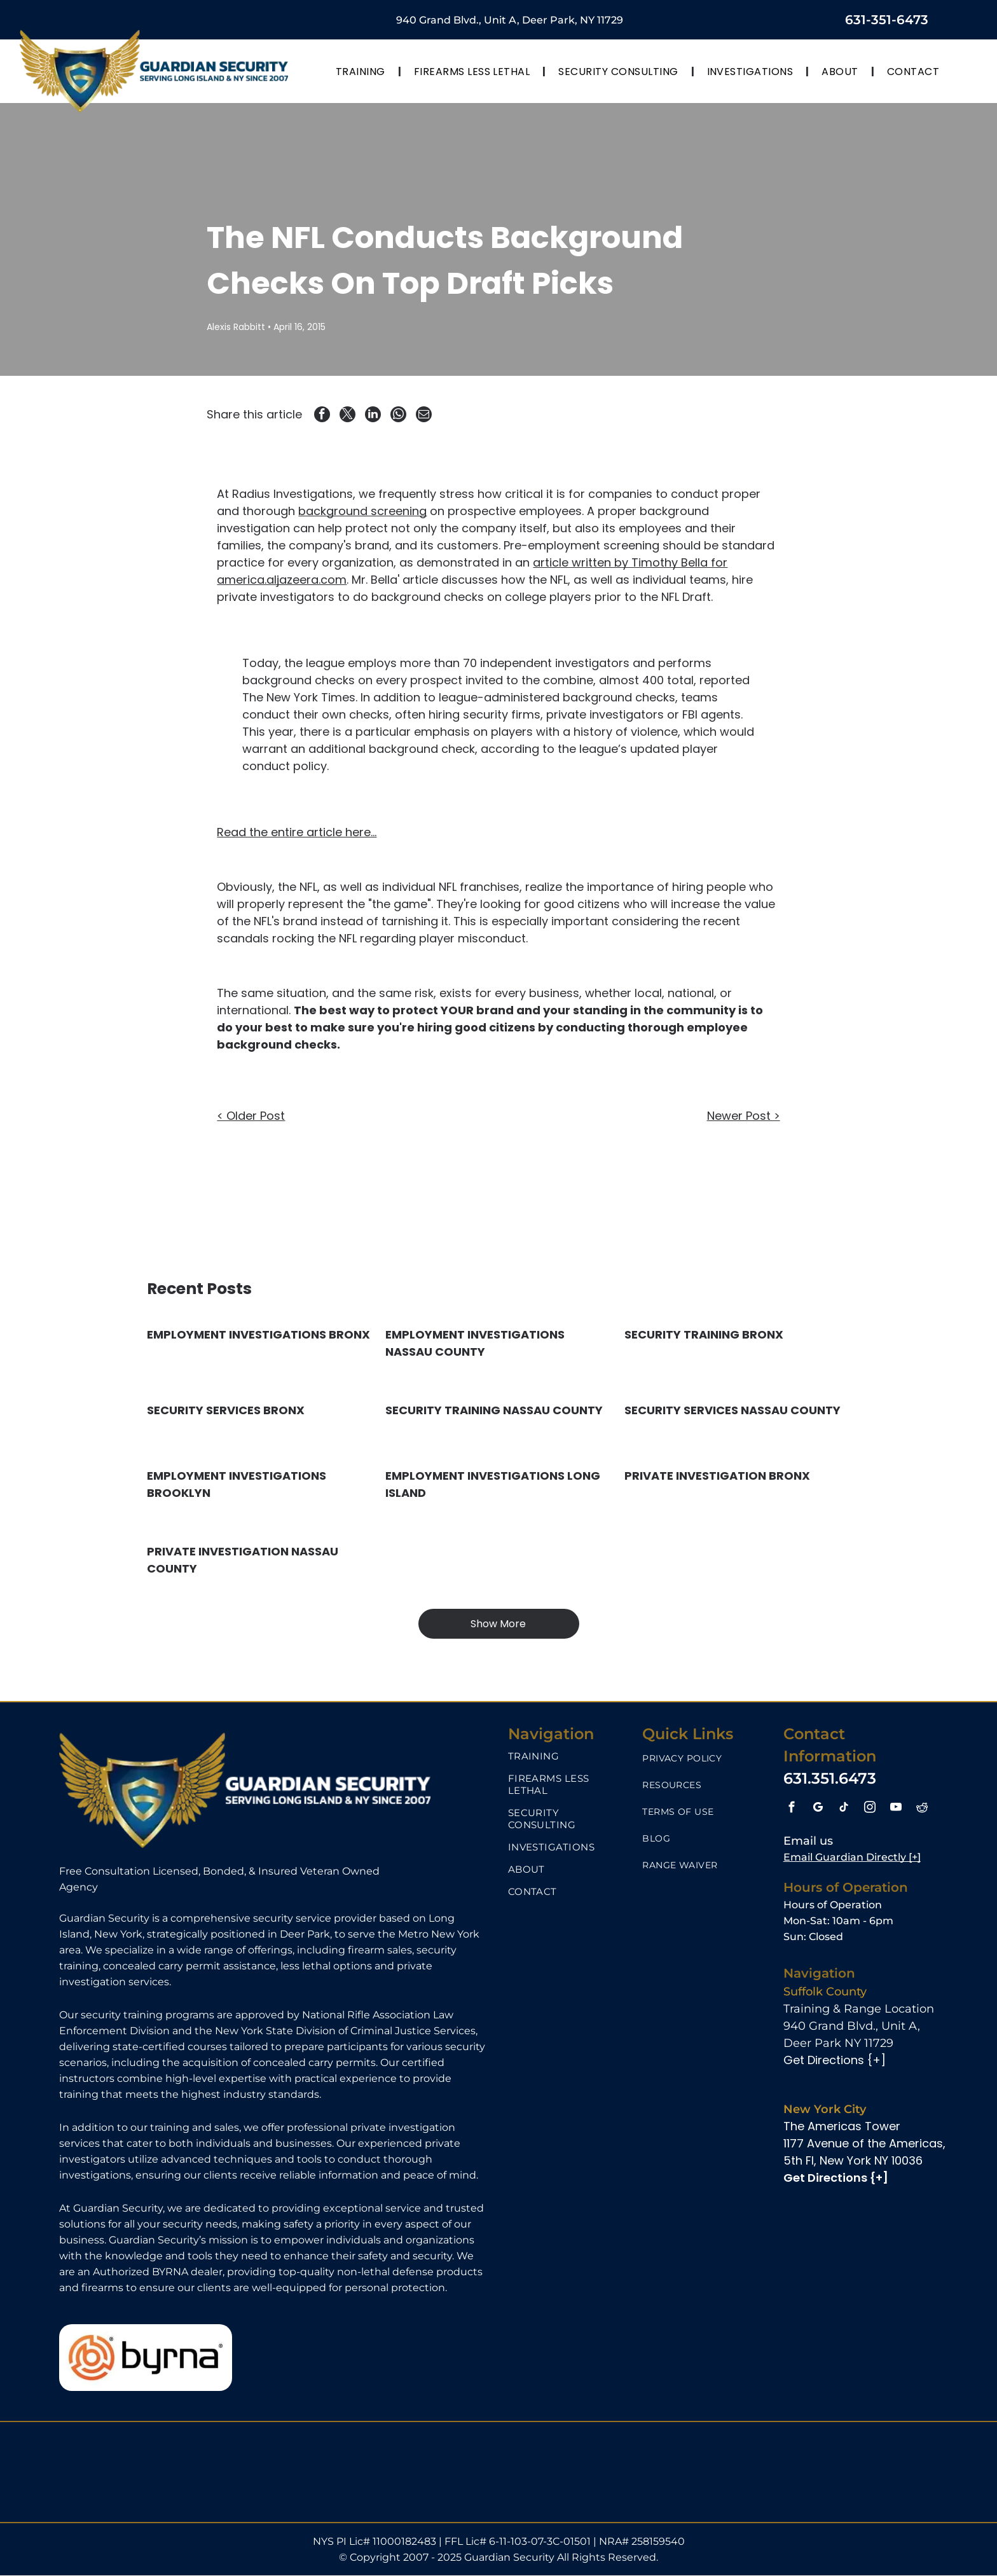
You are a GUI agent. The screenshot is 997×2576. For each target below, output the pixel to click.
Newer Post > (743, 1116)
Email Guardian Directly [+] (852, 1857)
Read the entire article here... (296, 833)
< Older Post (251, 1116)
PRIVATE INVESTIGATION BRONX (717, 1476)
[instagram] (870, 1809)
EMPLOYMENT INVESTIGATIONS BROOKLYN (236, 1484)
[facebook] (792, 1809)
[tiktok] (844, 1809)
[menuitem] (362, 71)
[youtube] (896, 1809)
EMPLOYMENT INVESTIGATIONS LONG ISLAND (492, 1484)
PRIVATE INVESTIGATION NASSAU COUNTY (242, 1559)
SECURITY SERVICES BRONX (226, 1410)
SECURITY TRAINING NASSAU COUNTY (494, 1410)
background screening (362, 512)
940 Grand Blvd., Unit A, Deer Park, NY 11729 (509, 20)
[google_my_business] (818, 1809)
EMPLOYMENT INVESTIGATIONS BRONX (258, 1334)
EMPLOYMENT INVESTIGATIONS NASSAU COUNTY (475, 1343)
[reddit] (922, 1809)
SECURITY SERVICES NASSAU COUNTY (732, 1410)
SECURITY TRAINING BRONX (703, 1334)
